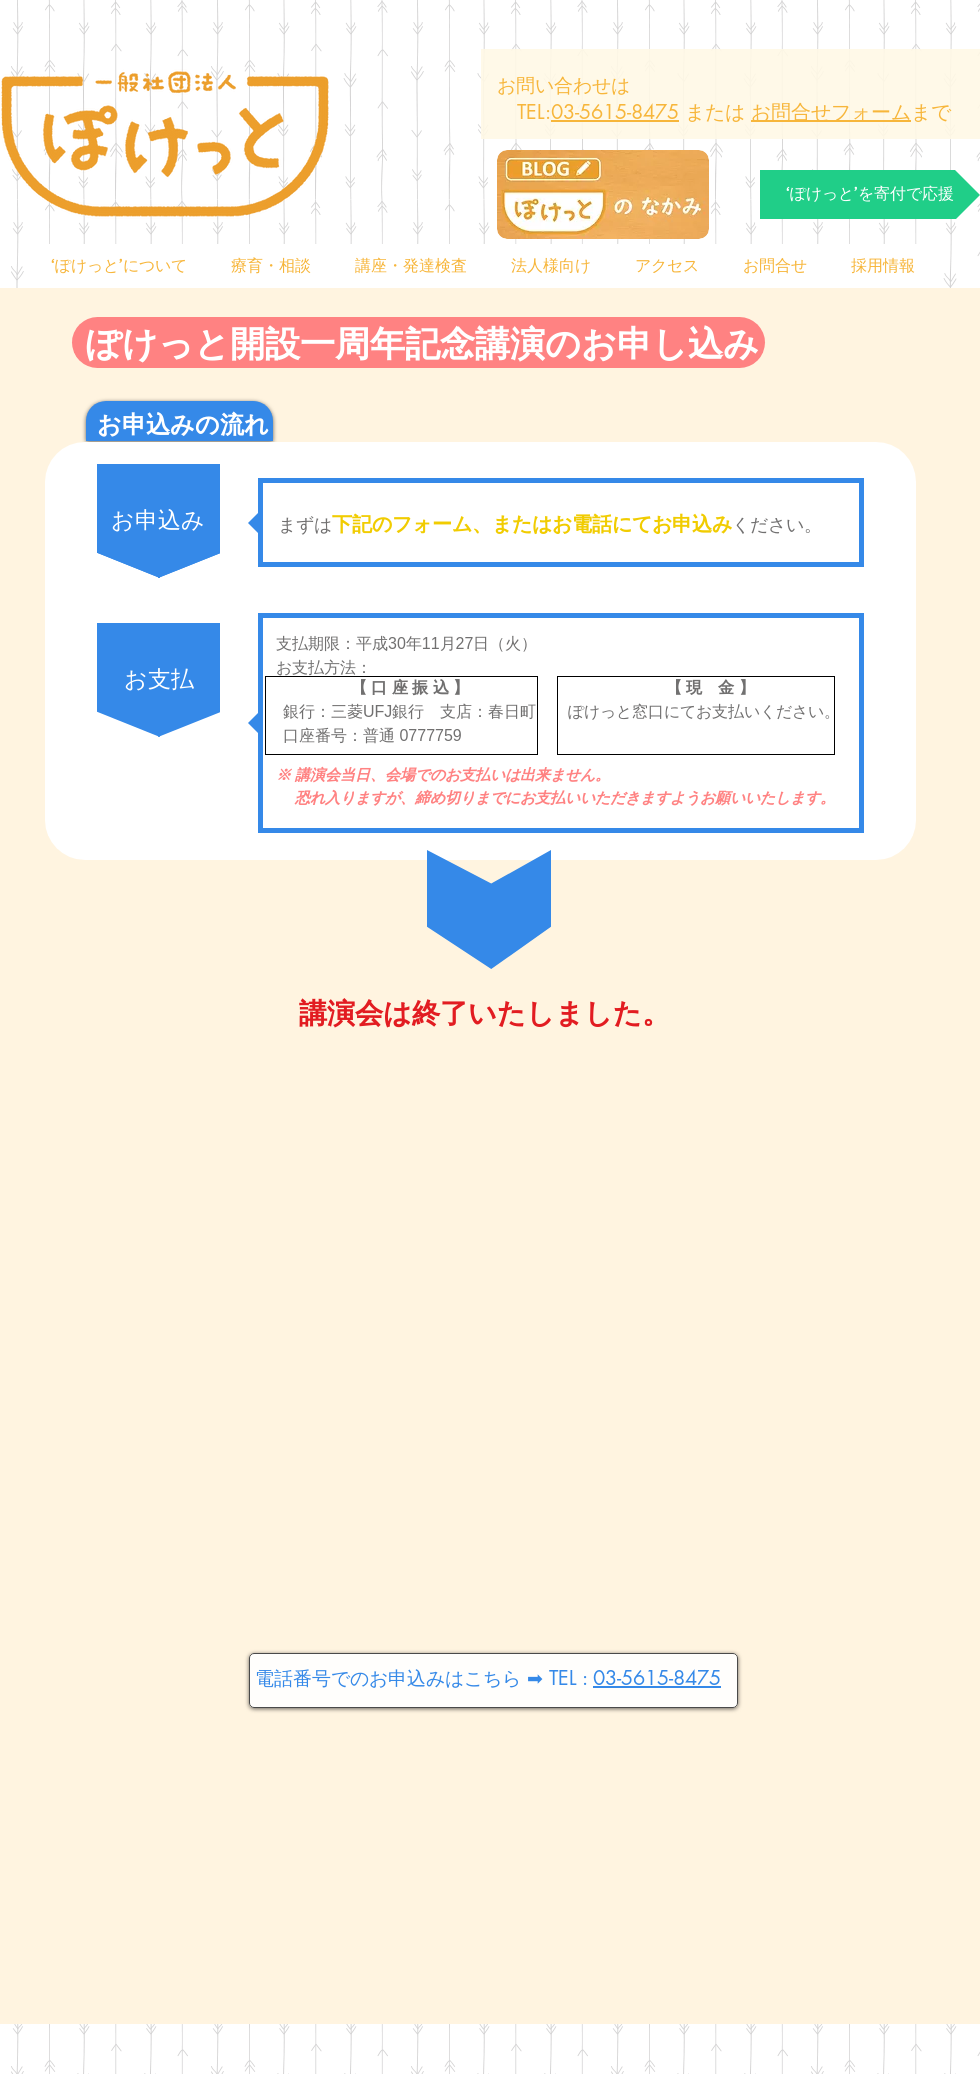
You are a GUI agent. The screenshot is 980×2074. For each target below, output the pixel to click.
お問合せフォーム (831, 112)
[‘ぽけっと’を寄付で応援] (870, 194)
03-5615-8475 (615, 112)
